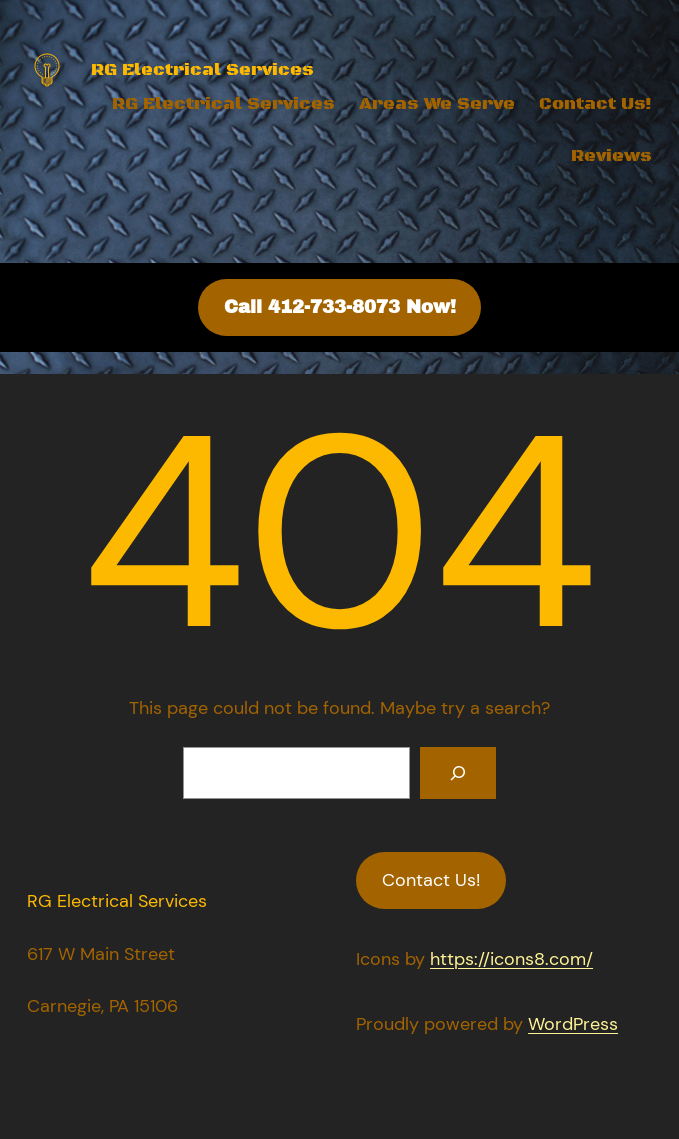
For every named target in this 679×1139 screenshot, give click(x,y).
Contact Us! (595, 104)
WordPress (573, 1024)
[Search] (458, 773)
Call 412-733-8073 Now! (340, 307)
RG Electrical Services (223, 104)
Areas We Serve (437, 104)
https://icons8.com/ (511, 959)
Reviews (611, 156)
